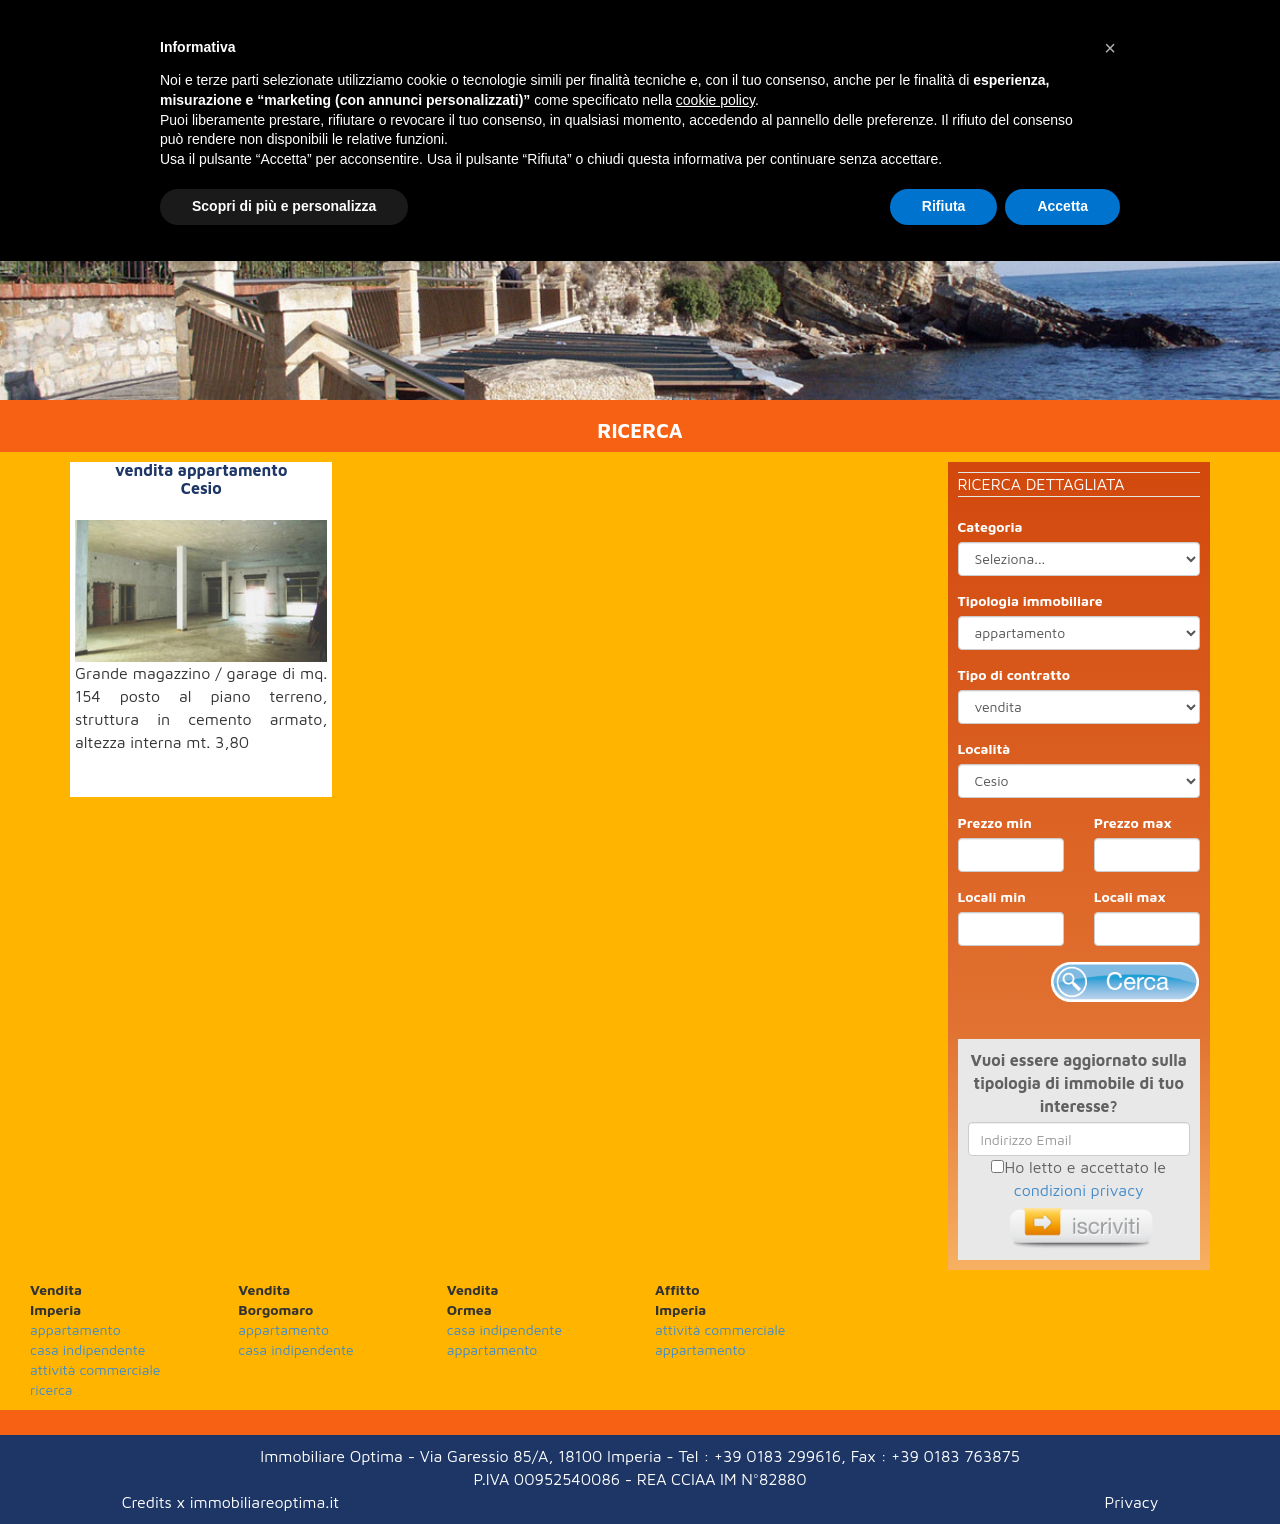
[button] (1110, 48)
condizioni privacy (1079, 1190)
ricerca (51, 1389)
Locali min (992, 896)
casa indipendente (87, 1349)
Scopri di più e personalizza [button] (284, 206)
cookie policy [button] (715, 100)
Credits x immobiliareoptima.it (230, 1502)
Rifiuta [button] (944, 206)
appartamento (75, 1329)
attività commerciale (95, 1369)
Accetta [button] (1062, 206)
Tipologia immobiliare (1030, 600)
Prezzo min (995, 822)
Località (984, 748)
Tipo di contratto (1014, 674)
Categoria (990, 526)
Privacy (1132, 1502)
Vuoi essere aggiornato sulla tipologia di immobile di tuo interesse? (1079, 1083)
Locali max (1130, 896)
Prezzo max (1133, 822)
